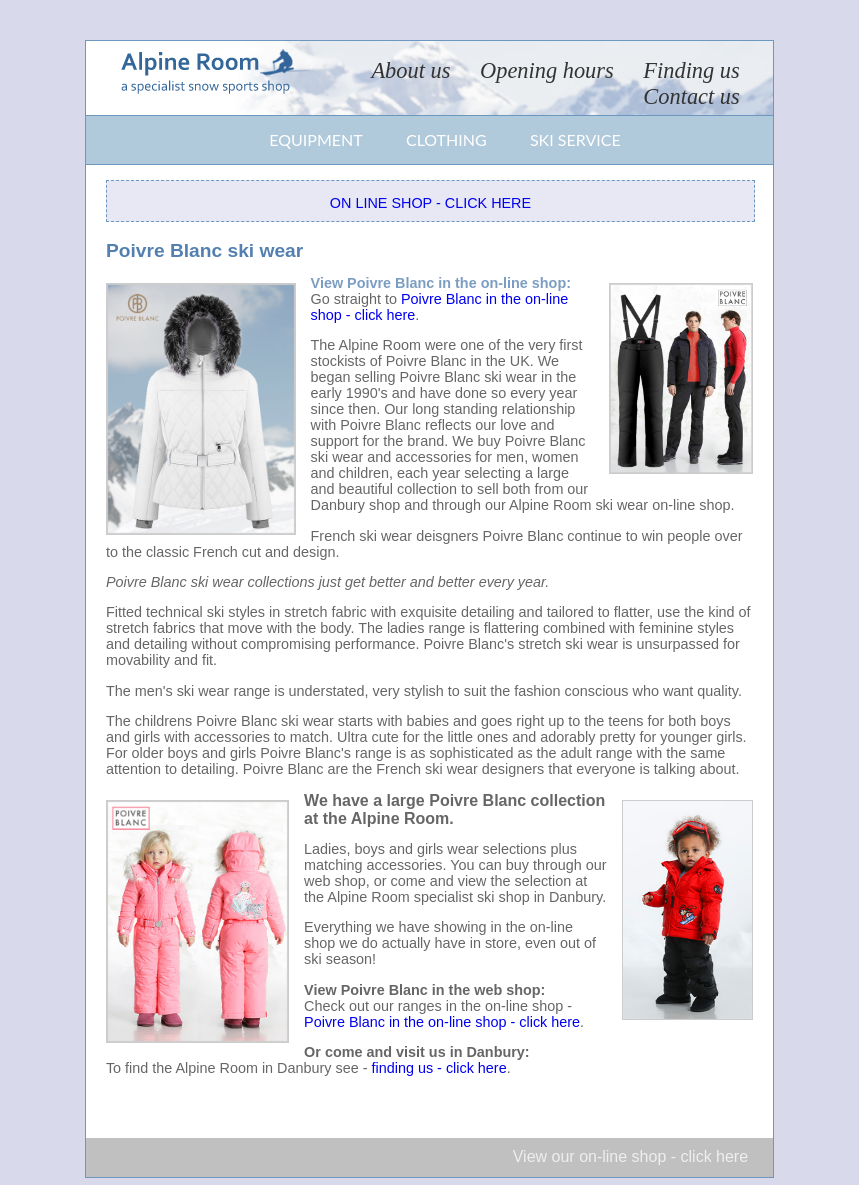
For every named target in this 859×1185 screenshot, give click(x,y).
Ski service (575, 139)
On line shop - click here (430, 203)
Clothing (446, 139)
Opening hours (547, 70)
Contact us (691, 96)
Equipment (315, 139)
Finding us (691, 70)
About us (410, 70)
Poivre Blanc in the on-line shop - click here (442, 1022)
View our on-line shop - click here (630, 1156)
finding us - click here (438, 1068)
